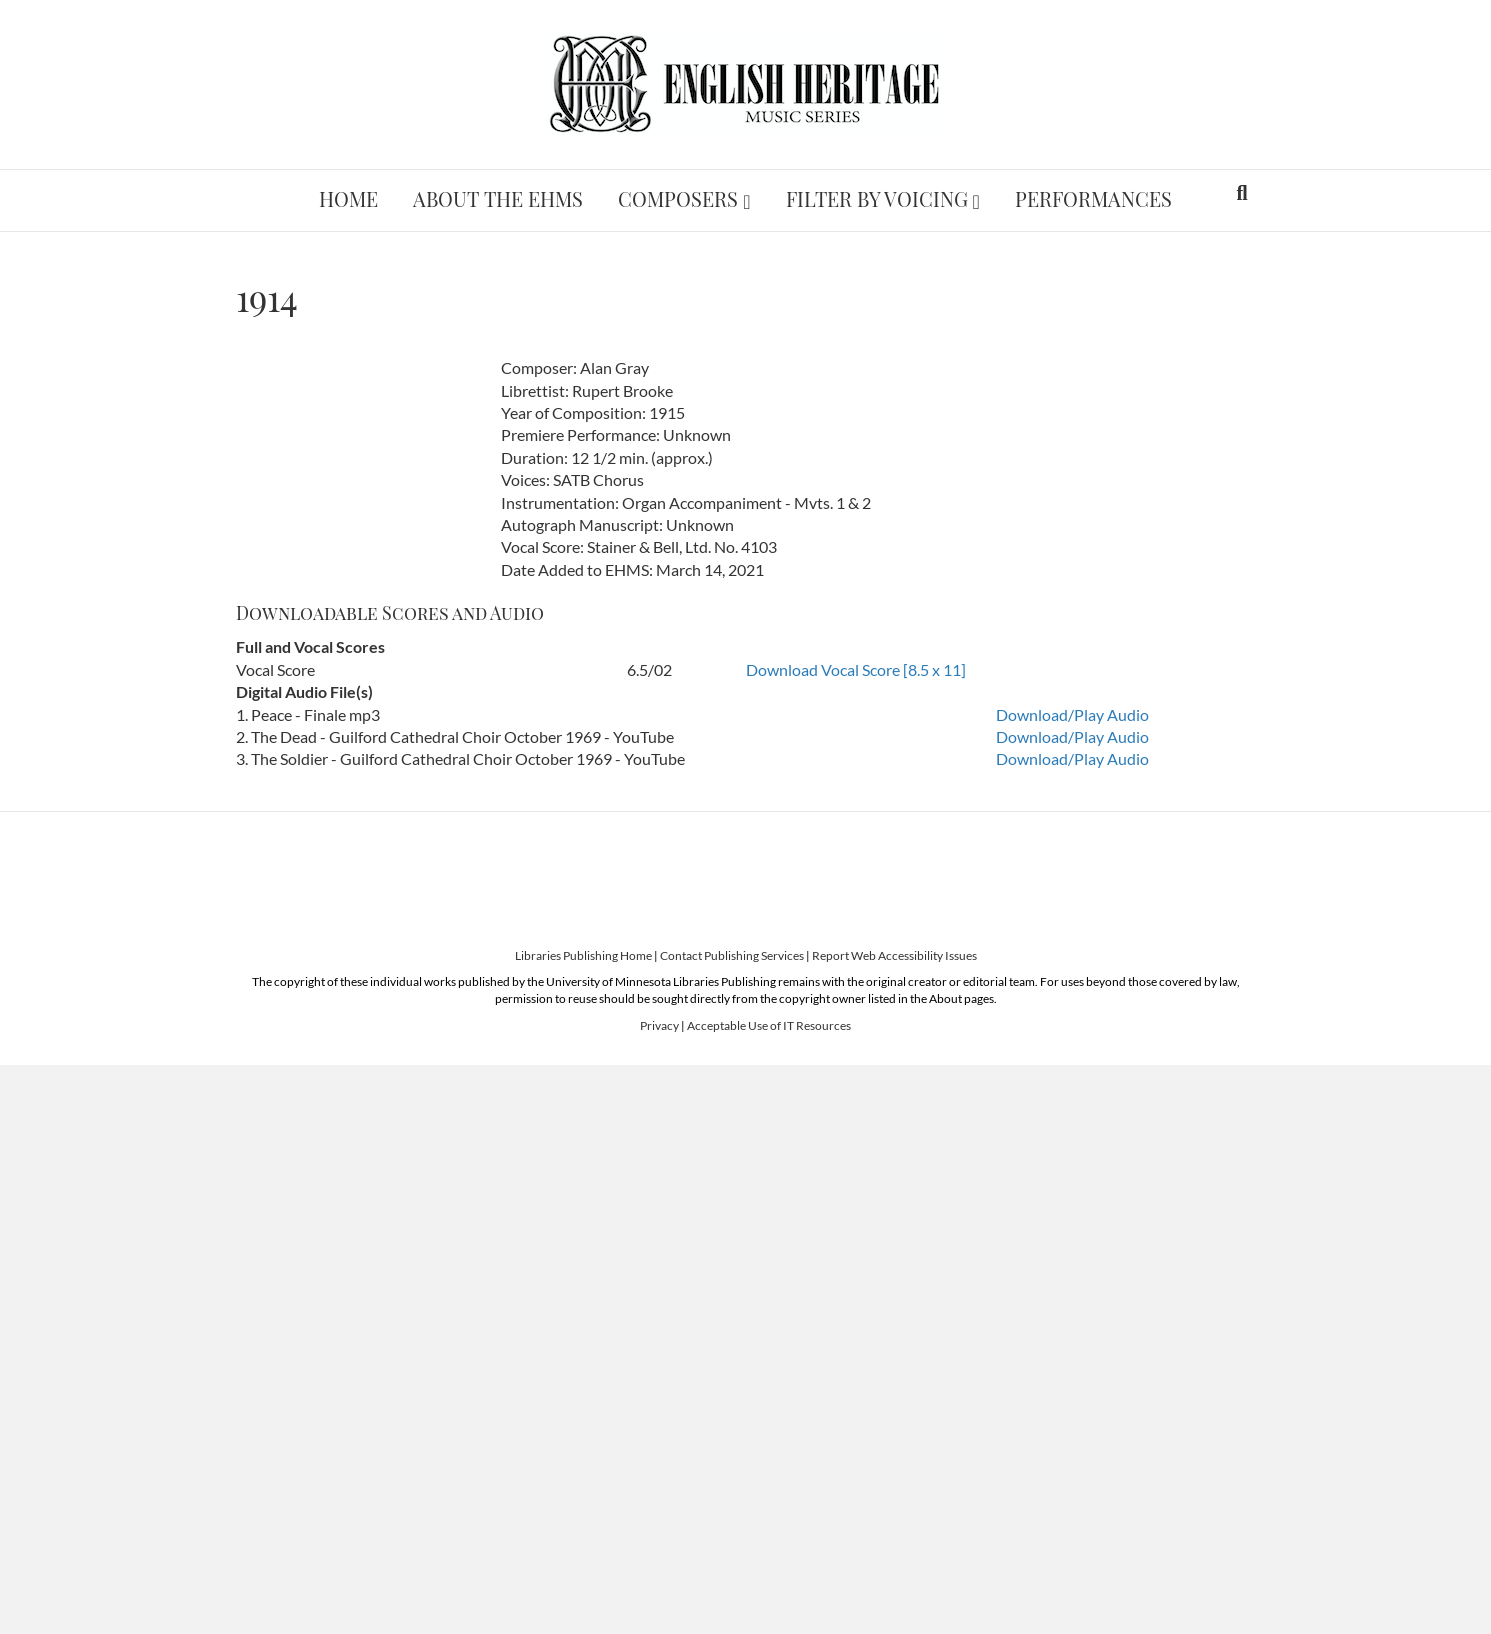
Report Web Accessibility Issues (894, 955)
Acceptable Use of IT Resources (769, 1025)
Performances (1093, 198)
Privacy (659, 1025)
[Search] (1241, 193)
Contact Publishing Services (732, 955)
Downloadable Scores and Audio (390, 613)
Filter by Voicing (877, 198)
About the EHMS (498, 198)
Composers (678, 198)
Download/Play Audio (1072, 714)
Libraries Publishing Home (583, 955)
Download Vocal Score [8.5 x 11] (856, 669)
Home (348, 198)
